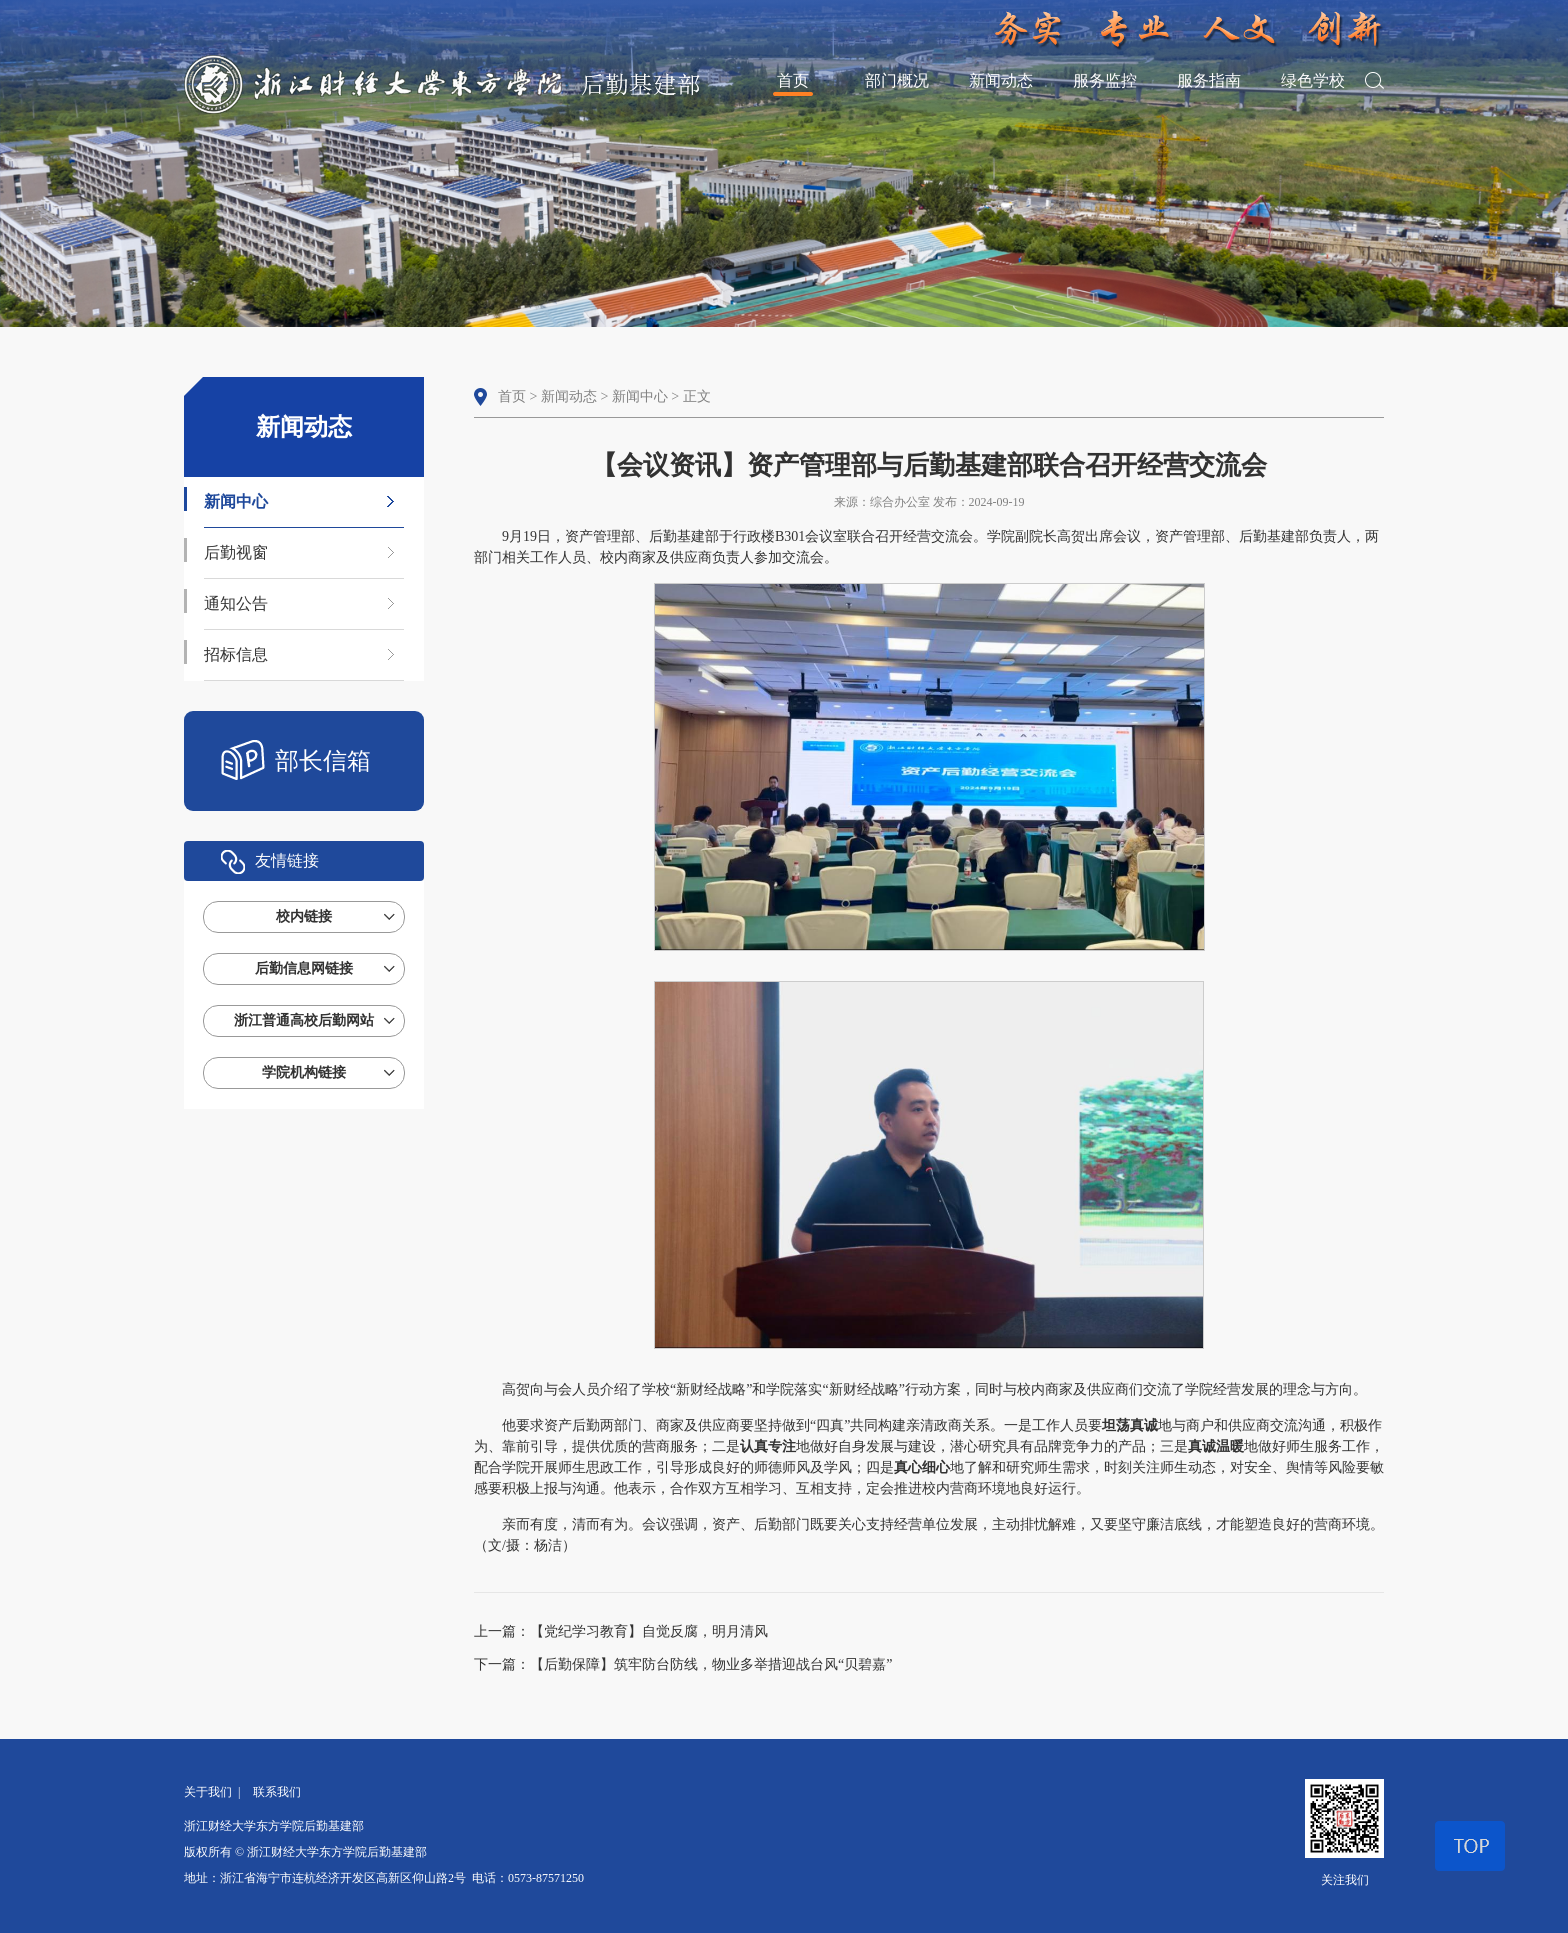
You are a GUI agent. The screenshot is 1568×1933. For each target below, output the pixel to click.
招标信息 (236, 654)
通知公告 (236, 603)
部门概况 (897, 80)
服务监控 (1105, 80)
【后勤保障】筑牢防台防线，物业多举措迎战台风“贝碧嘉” (711, 1664)
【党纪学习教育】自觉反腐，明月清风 (649, 1631)
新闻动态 (1001, 80)
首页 (793, 80)
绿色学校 (1313, 80)
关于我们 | (215, 1792)
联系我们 (277, 1792)
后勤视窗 (236, 552)
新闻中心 (236, 501)
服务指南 (1209, 80)
